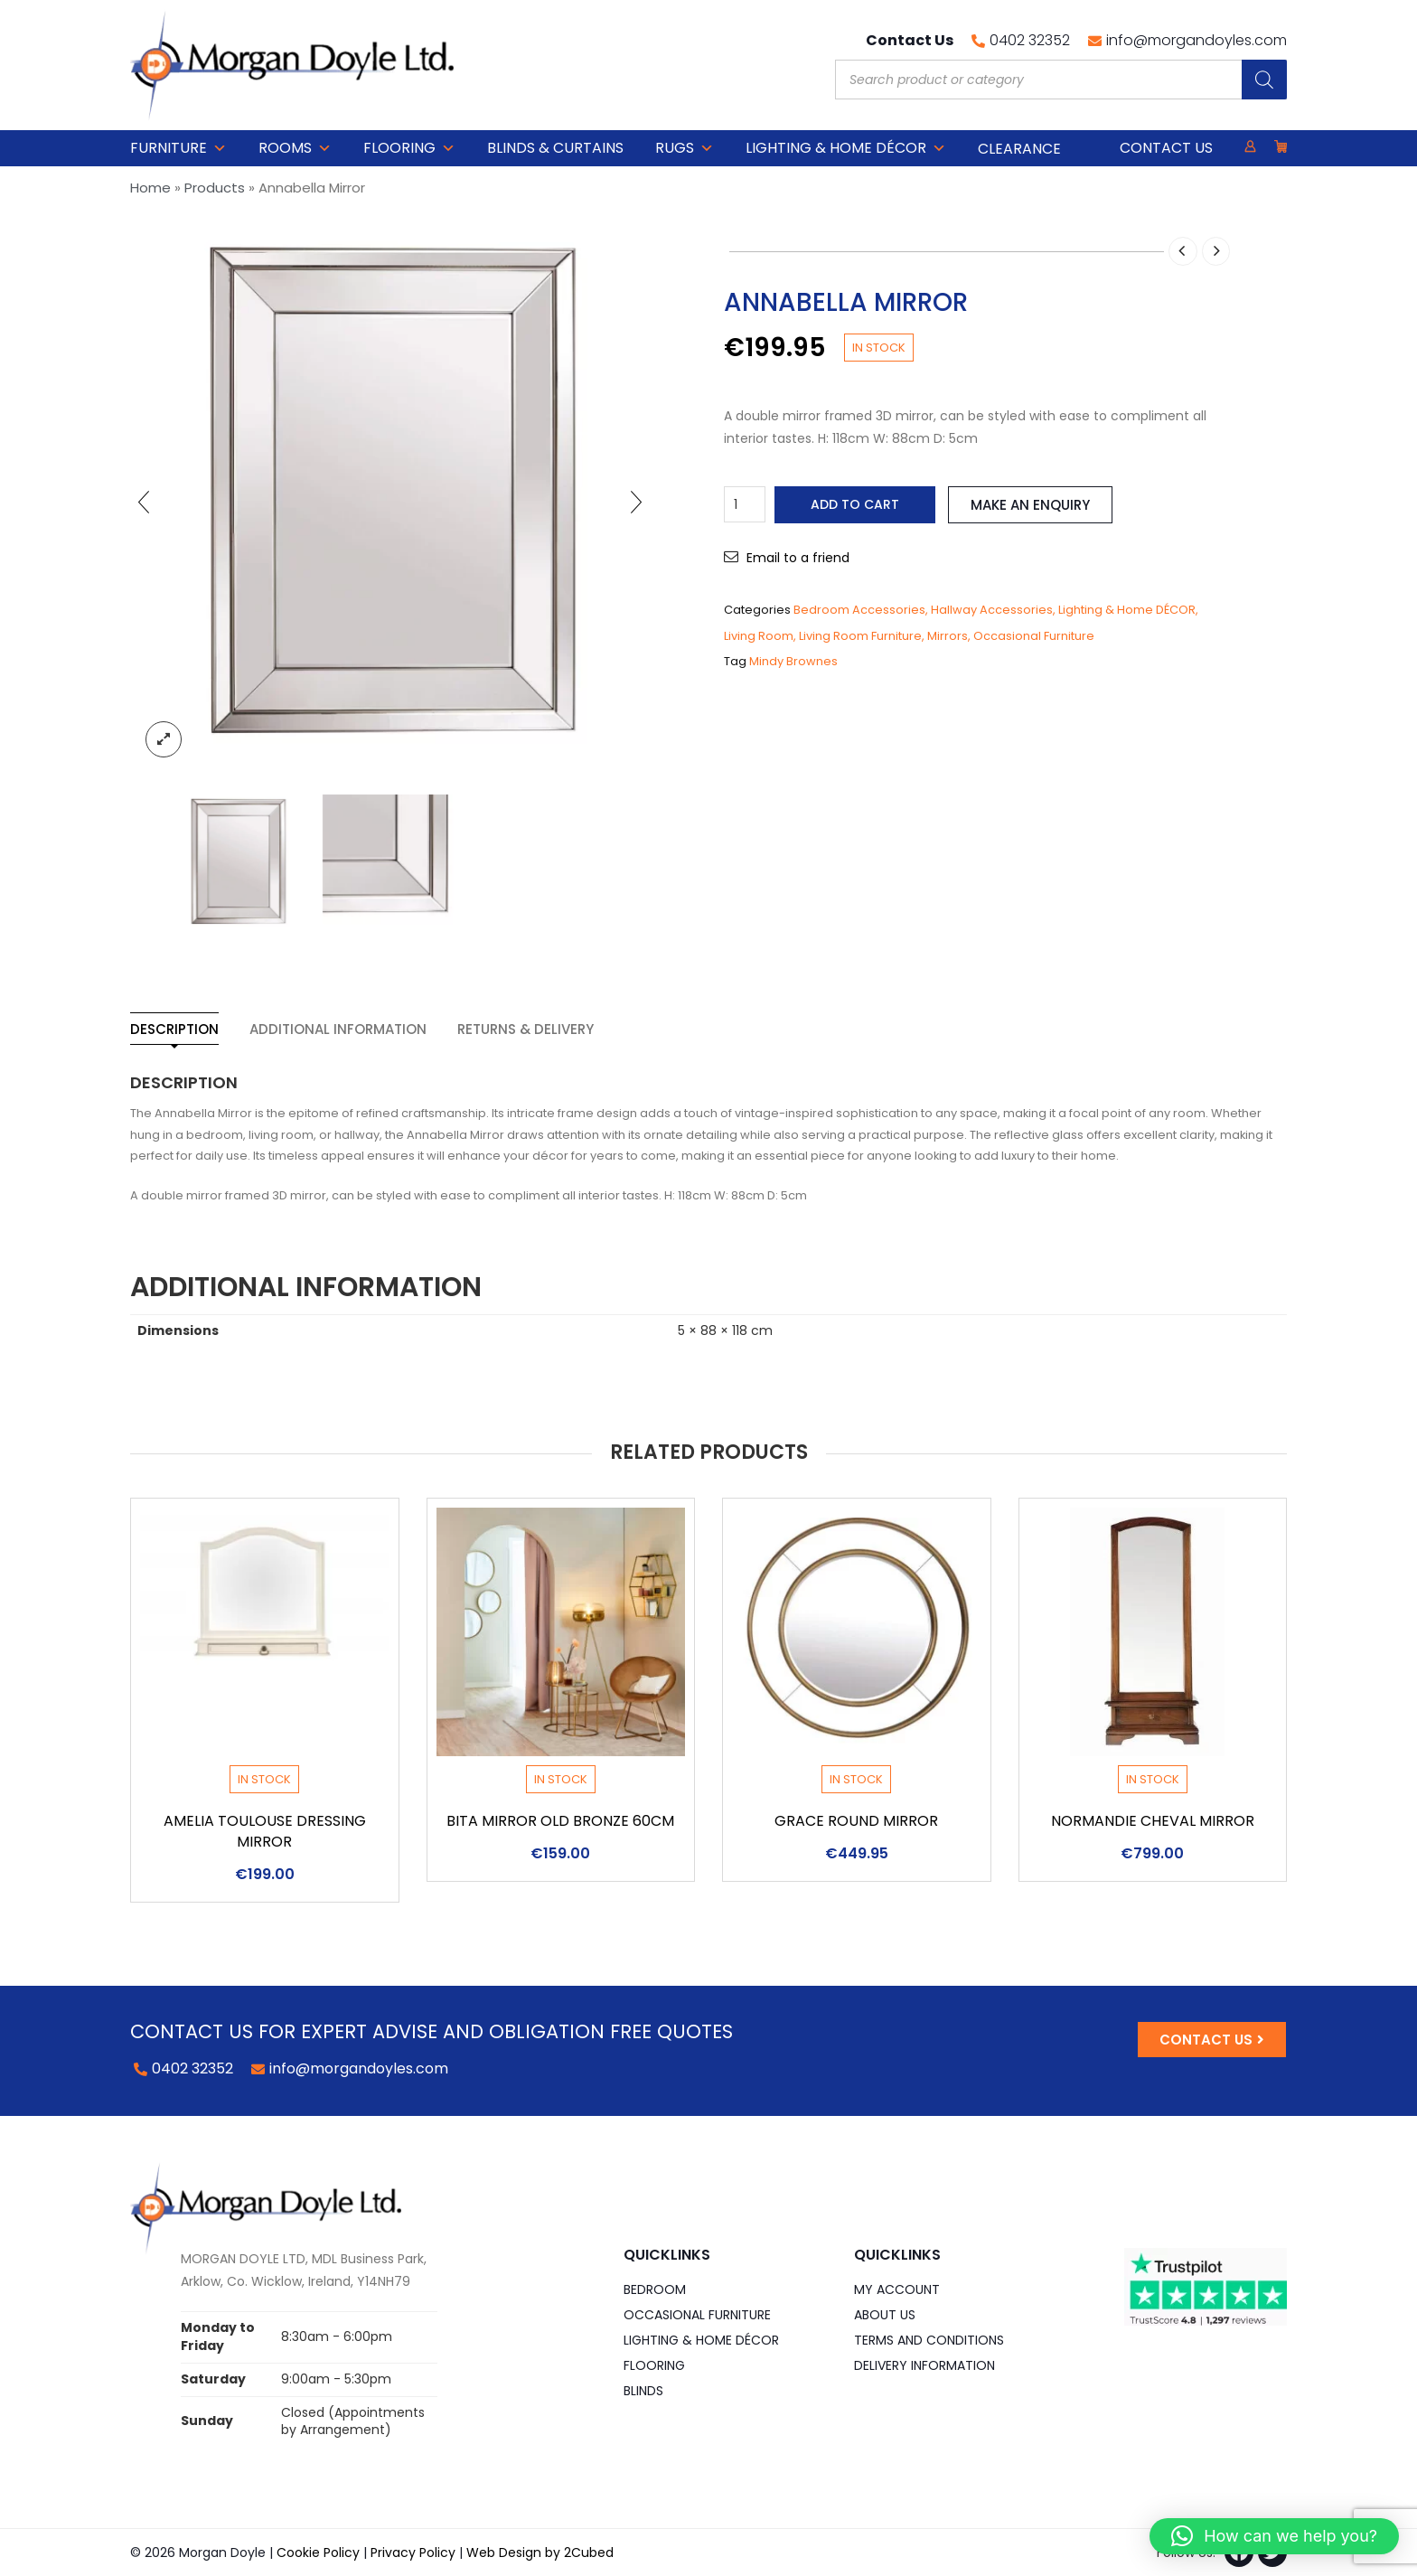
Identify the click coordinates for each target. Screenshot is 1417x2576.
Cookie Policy (318, 2552)
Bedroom (655, 2289)
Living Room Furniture (860, 635)
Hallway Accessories (992, 609)
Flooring (409, 148)
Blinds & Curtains (555, 147)
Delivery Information (924, 2365)
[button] (1274, 2536)
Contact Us (1166, 147)
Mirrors (947, 635)
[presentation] (143, 501)
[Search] (1264, 79)
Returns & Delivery (525, 1029)
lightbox (163, 739)
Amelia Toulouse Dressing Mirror (265, 1831)
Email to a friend (797, 558)
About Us (884, 2315)
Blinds (643, 2391)
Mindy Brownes (793, 661)
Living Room (758, 635)
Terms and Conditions (929, 2340)
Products (214, 187)
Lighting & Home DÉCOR (846, 148)
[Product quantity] (744, 504)
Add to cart (855, 504)
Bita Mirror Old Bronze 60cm (560, 1820)
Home (150, 187)
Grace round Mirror (856, 1820)
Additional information (338, 1029)
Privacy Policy (413, 2552)
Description (174, 1029)
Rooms (295, 148)
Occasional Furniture (1033, 635)
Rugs (684, 148)
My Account (897, 2289)
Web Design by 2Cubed (540, 2552)
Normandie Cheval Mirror (1152, 1820)
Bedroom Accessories (859, 609)
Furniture (178, 148)
